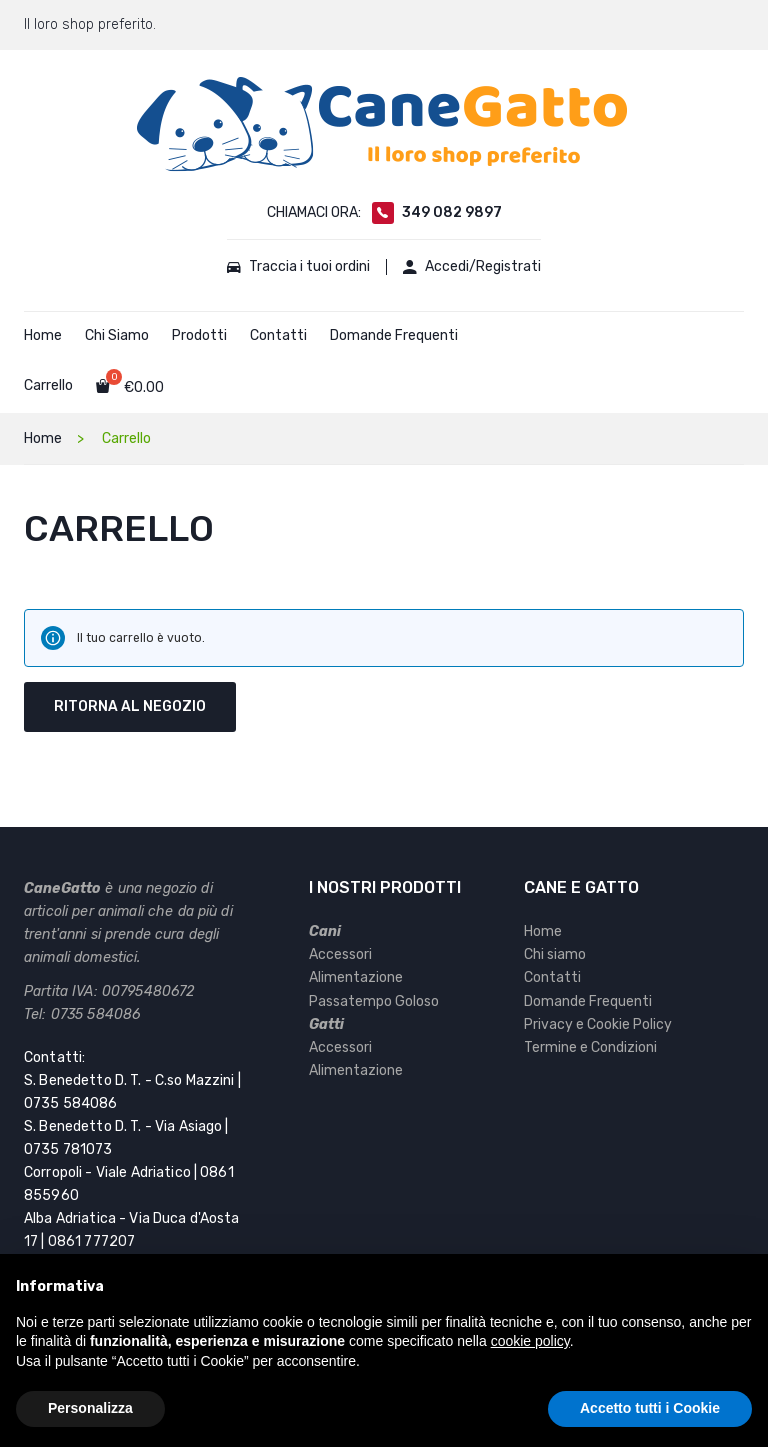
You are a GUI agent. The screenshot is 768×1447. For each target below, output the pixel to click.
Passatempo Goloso (374, 1001)
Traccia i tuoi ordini (295, 267)
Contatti (278, 335)
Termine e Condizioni (590, 1047)
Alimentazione (356, 977)
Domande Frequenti (394, 335)
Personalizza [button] (90, 1408)
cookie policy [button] (530, 1341)
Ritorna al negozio (130, 706)
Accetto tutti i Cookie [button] (650, 1408)
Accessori (340, 954)
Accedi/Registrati (476, 267)
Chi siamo (555, 954)
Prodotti (199, 335)
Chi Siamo (117, 335)
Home (43, 335)
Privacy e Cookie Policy (598, 1024)
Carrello (48, 385)
